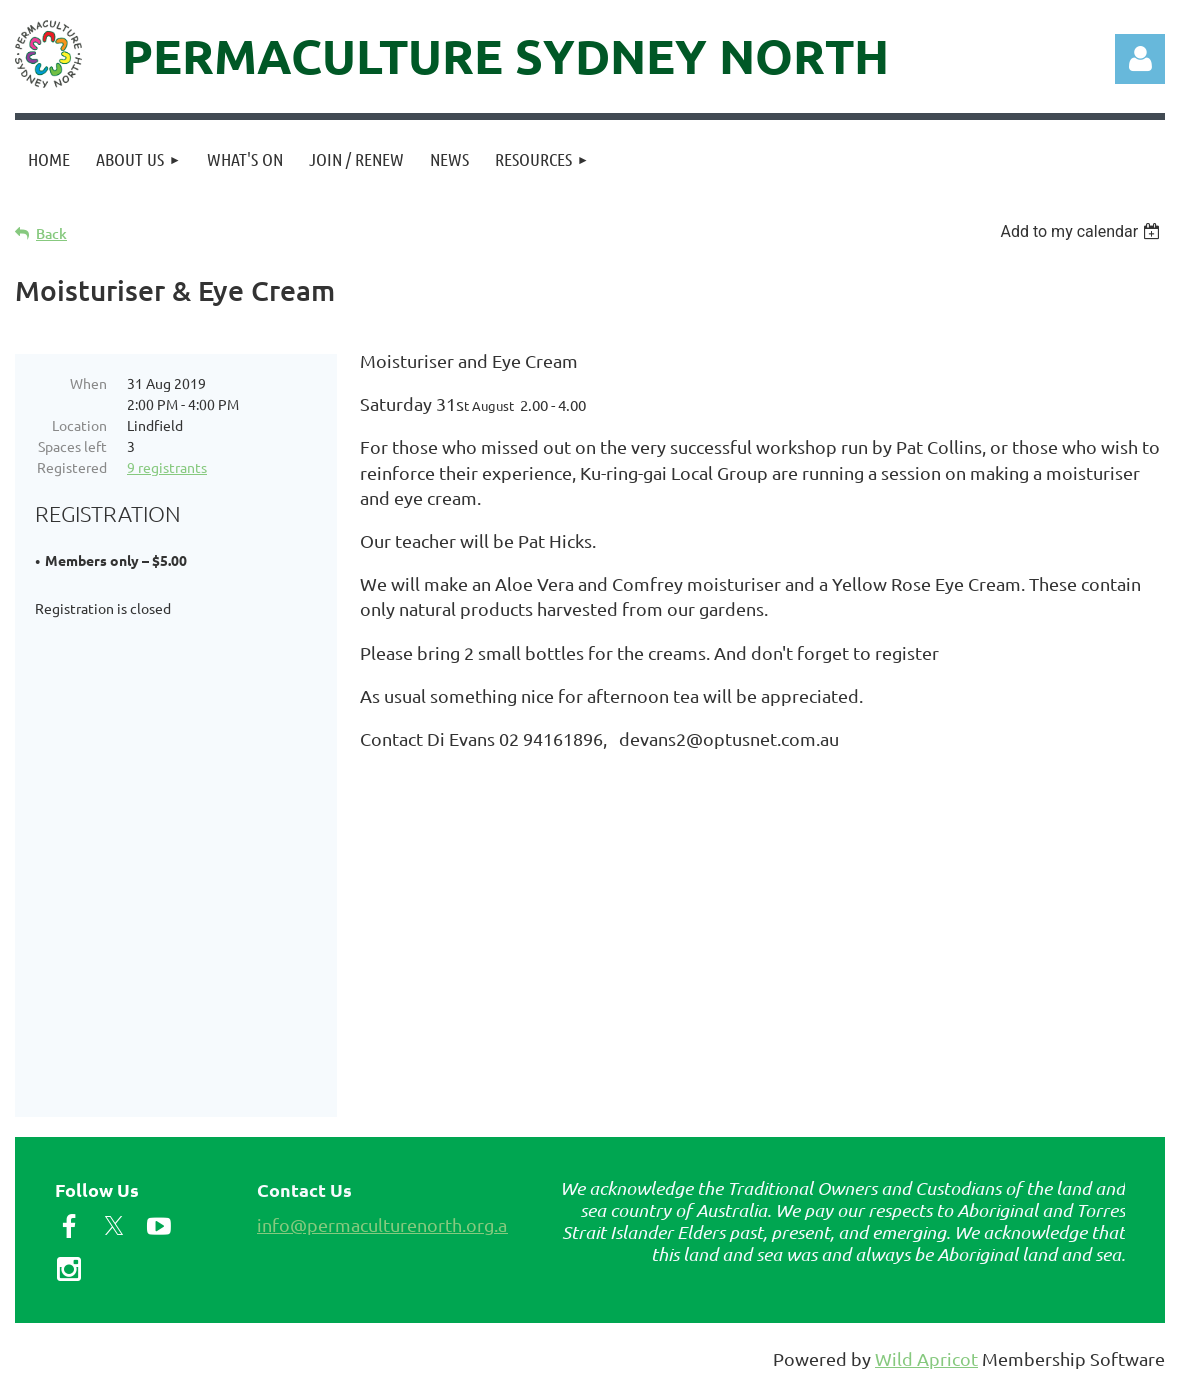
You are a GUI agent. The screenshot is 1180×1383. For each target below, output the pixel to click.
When (88, 383)
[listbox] (1082, 231)
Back (51, 233)
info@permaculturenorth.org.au (387, 1224)
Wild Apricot (926, 1358)
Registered (72, 467)
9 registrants (167, 467)
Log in (1140, 59)
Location (79, 425)
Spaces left (72, 446)
